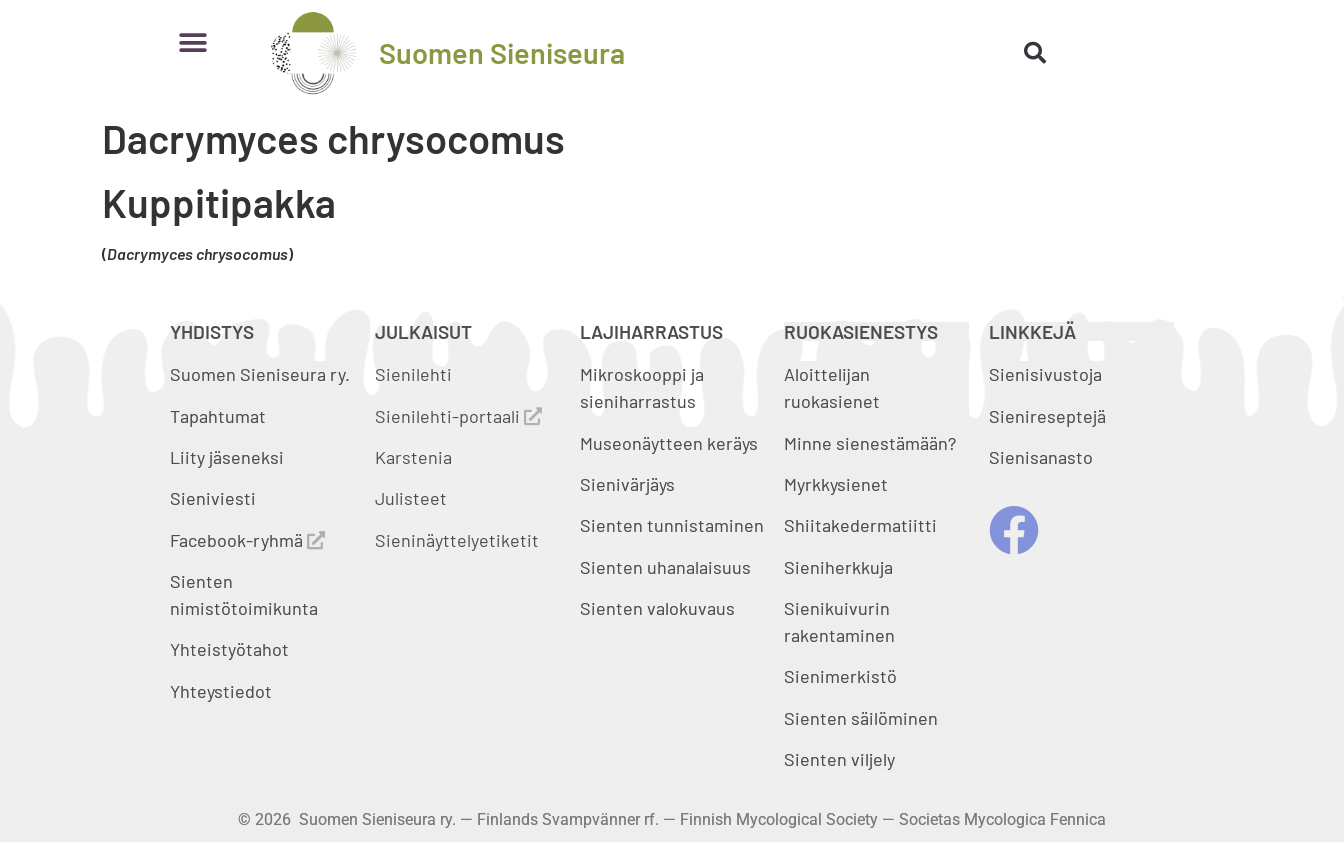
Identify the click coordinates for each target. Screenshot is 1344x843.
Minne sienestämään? (870, 443)
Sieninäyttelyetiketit (457, 540)
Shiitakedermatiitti (860, 525)
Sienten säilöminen (861, 718)
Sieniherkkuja (838, 567)
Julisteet (411, 498)
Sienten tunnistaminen (672, 525)
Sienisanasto (1041, 457)
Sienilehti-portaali (458, 416)
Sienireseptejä (1047, 416)
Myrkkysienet (836, 484)
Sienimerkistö (840, 676)
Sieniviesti (215, 498)
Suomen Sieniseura (502, 52)
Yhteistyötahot (229, 649)
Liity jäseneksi (227, 457)
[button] (192, 42)
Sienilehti (413, 374)
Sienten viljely (839, 759)
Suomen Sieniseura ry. (260, 374)
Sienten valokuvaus (657, 608)
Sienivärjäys (627, 484)
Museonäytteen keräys (669, 443)
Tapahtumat (218, 416)
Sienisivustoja (1045, 374)
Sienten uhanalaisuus (665, 567)
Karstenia (413, 457)
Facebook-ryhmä (247, 540)
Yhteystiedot (221, 691)
